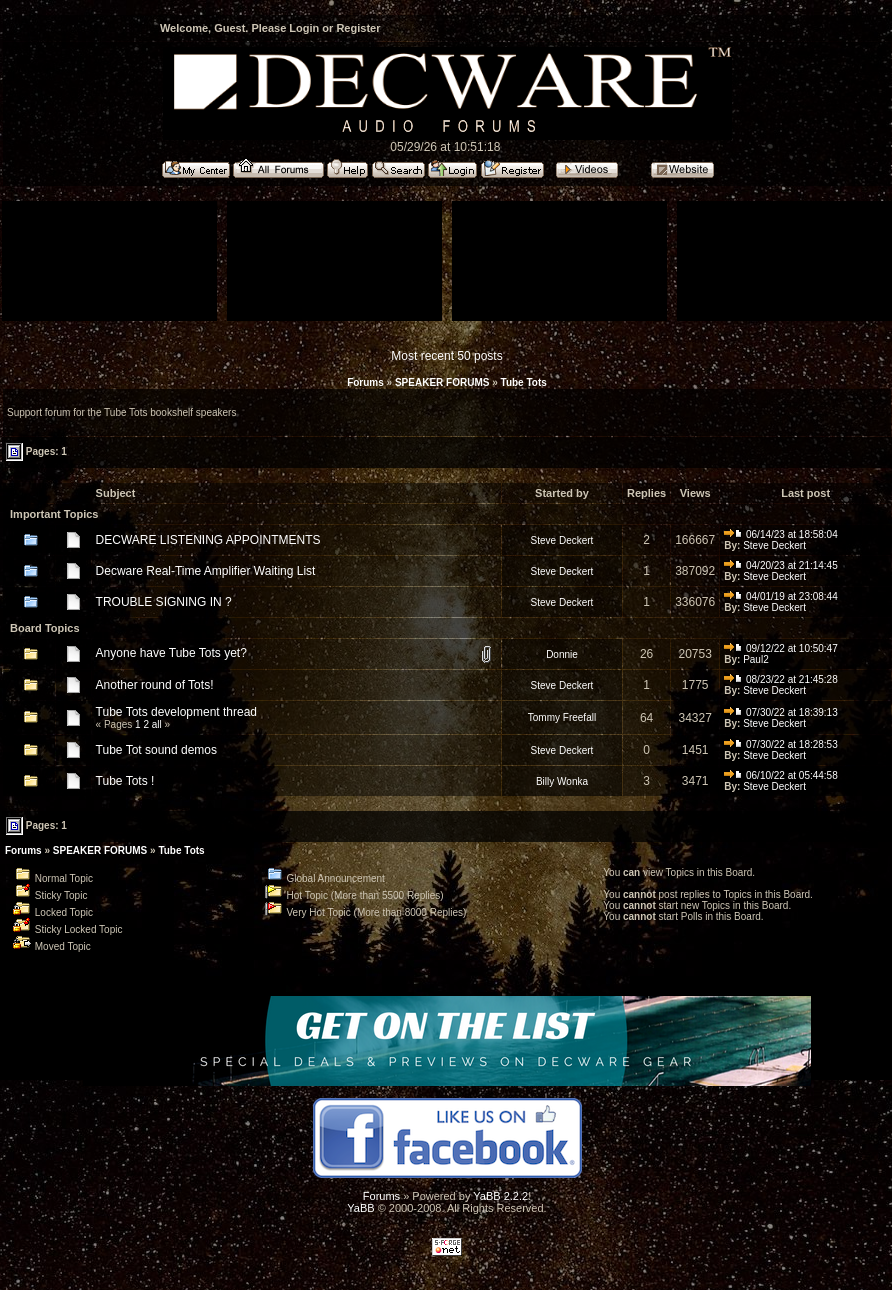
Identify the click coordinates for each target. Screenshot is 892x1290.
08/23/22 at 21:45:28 (781, 679)
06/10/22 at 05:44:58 (781, 775)
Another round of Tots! (155, 685)
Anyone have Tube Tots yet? (171, 653)
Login (304, 28)
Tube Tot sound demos (156, 750)
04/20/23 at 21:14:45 (781, 565)
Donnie (562, 654)
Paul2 (756, 659)
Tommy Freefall (562, 717)
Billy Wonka (562, 781)
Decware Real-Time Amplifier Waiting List (206, 571)
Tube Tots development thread (176, 712)
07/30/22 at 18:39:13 (781, 712)
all (157, 724)
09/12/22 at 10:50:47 (781, 648)
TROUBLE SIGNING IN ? (164, 602)
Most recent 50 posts (446, 356)
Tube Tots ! (125, 781)
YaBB (360, 1208)
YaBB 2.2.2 (500, 1196)
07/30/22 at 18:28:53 (781, 744)
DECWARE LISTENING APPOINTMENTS (208, 540)
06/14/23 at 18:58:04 (781, 534)
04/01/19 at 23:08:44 (781, 596)
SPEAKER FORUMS (442, 382)
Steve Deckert (562, 540)
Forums (365, 382)
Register (358, 28)
